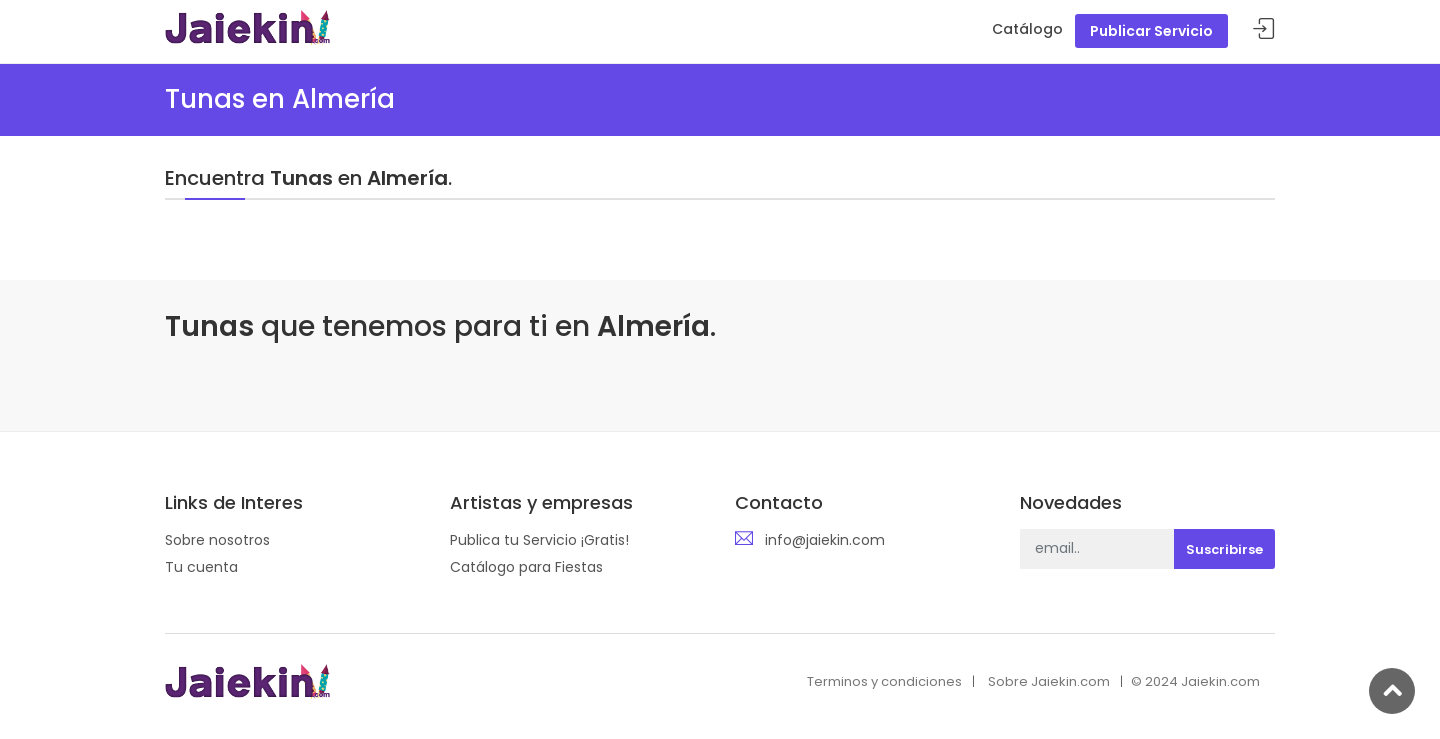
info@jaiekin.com (825, 540)
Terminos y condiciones (884, 681)
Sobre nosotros (217, 540)
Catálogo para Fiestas (526, 567)
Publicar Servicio (1151, 31)
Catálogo (1027, 29)
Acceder (1264, 29)
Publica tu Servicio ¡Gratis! (539, 540)
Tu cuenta (201, 567)
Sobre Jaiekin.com (1049, 681)
